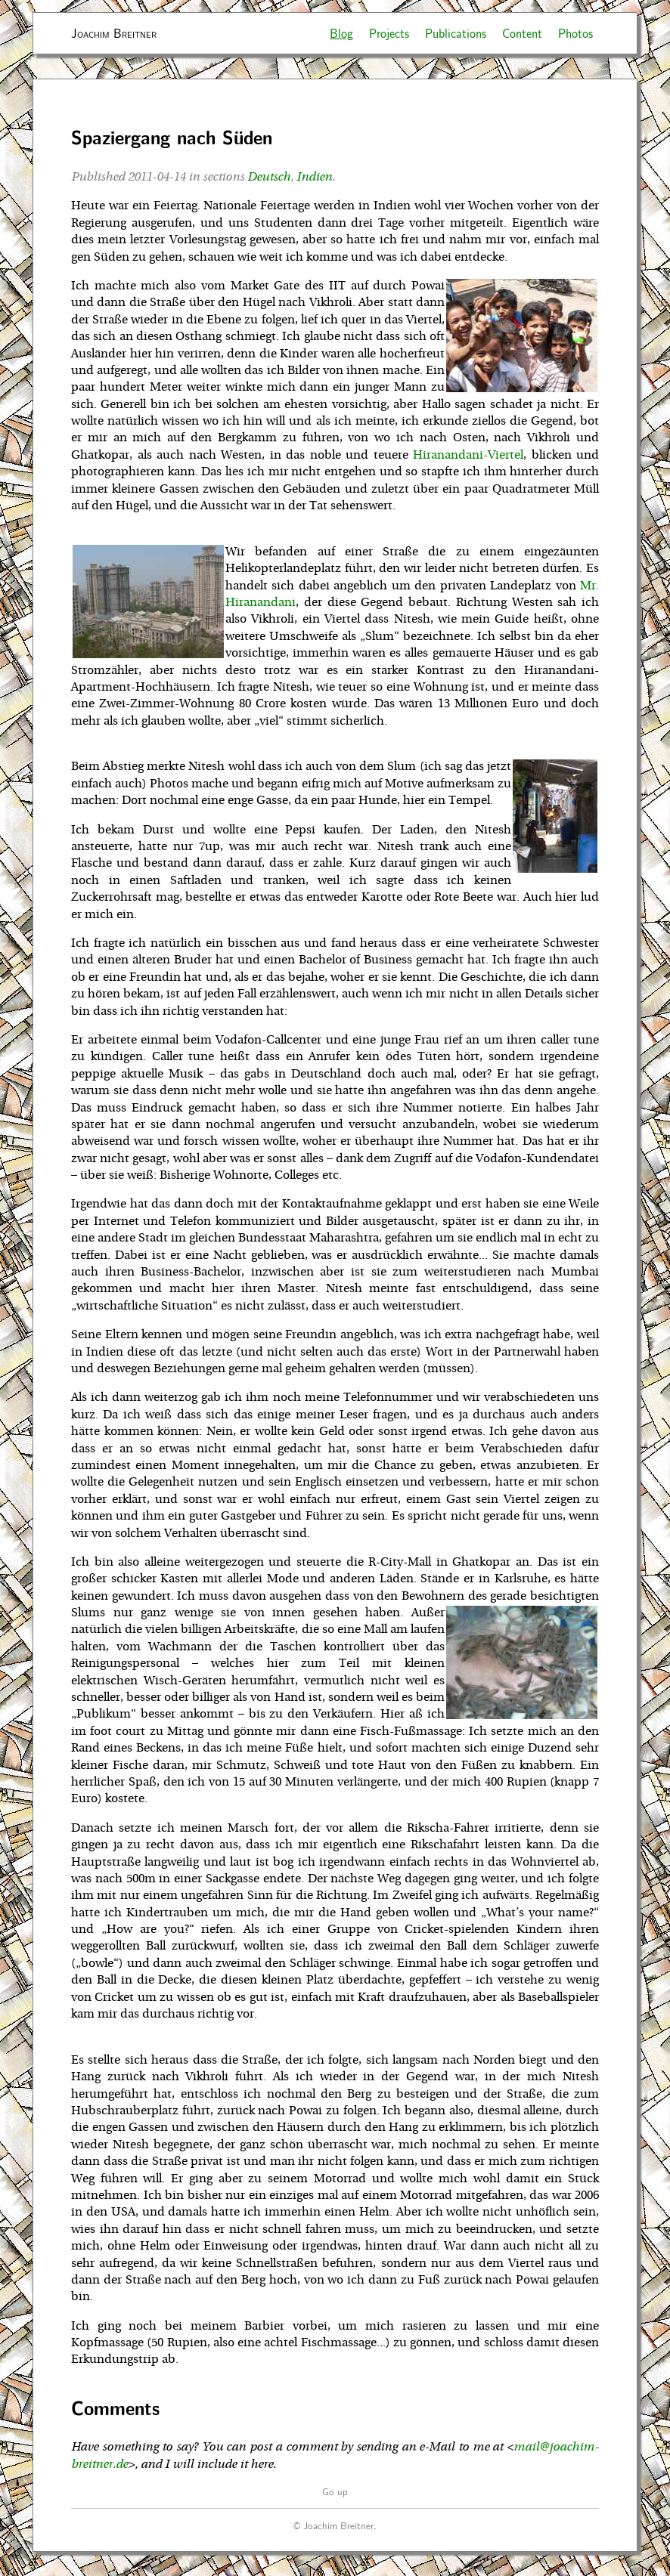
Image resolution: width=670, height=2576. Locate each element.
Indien (314, 177)
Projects (389, 33)
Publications (455, 33)
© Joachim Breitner (333, 2525)
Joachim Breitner (114, 33)
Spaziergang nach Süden (171, 137)
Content (522, 33)
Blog (341, 33)
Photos (575, 33)
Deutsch (268, 177)
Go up (335, 2491)
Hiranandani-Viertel (468, 455)
